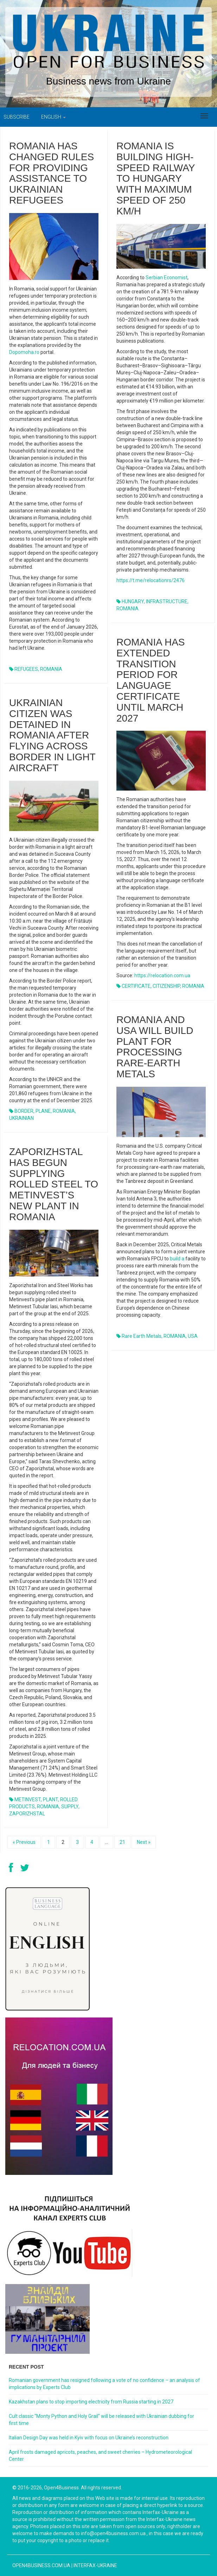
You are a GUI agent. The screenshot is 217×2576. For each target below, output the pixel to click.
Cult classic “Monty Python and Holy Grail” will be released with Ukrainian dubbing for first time (101, 2419)
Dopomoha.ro (24, 352)
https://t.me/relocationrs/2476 (150, 580)
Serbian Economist (166, 277)
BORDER (23, 1111)
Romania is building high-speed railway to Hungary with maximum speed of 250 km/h (155, 179)
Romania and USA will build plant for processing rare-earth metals (154, 1046)
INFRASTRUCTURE (166, 601)
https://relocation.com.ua (162, 975)
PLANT (50, 1799)
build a (177, 1258)
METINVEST (27, 1799)
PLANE (43, 1111)
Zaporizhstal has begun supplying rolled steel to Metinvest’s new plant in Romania (53, 1184)
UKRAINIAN (21, 1118)
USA (193, 1336)
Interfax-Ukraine (95, 2565)
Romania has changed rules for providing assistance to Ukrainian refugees (51, 173)
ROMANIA (51, 669)
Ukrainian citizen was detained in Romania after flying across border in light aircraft (52, 735)
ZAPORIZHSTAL (27, 1813)
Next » (144, 1842)
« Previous (24, 1842)
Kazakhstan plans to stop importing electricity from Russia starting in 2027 (91, 2402)
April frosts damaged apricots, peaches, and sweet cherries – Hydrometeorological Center (100, 2455)
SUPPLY (69, 1806)
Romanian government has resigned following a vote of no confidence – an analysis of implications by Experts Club (104, 2383)
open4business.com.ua (41, 2565)
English (53, 117)
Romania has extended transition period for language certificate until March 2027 (150, 680)
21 (122, 1842)
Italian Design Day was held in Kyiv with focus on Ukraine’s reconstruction (88, 2437)
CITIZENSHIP (166, 986)
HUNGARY (133, 601)
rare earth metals (141, 1336)
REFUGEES (26, 669)
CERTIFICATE (136, 986)
